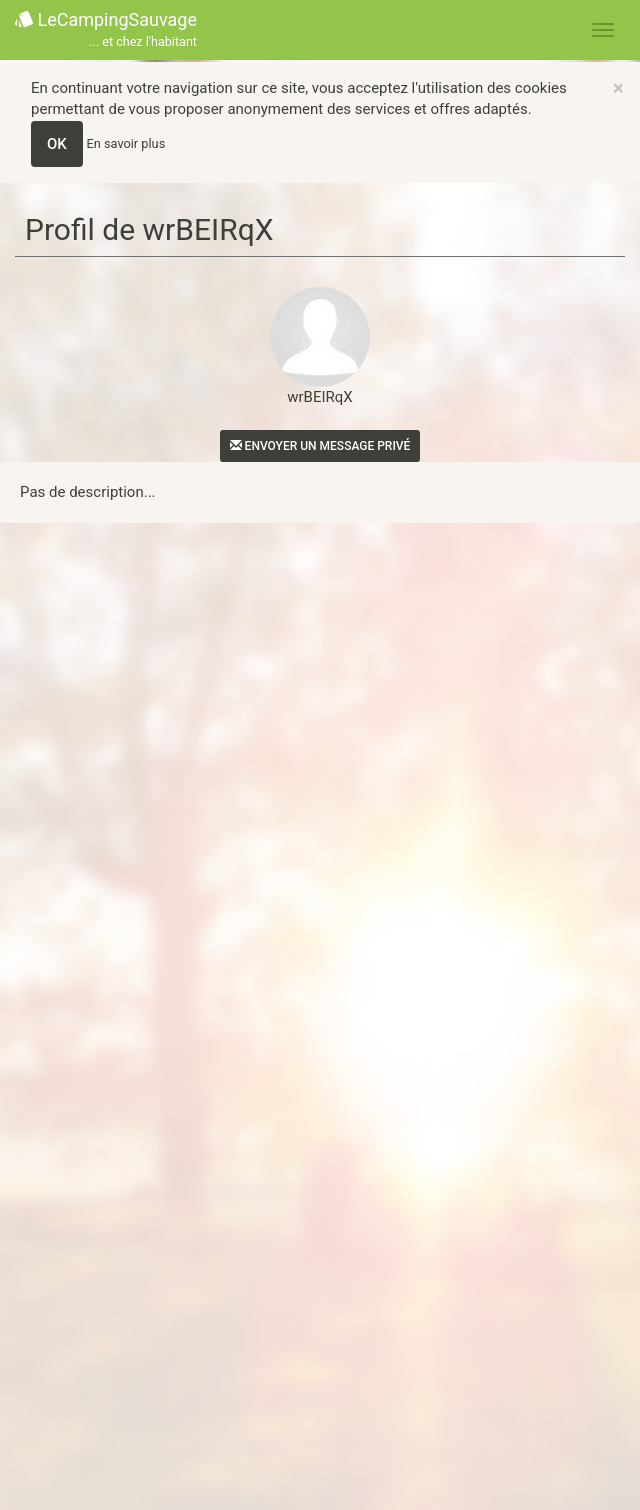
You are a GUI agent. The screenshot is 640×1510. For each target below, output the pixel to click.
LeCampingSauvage (106, 30)
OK (57, 144)
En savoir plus (126, 143)
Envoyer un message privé (320, 446)
